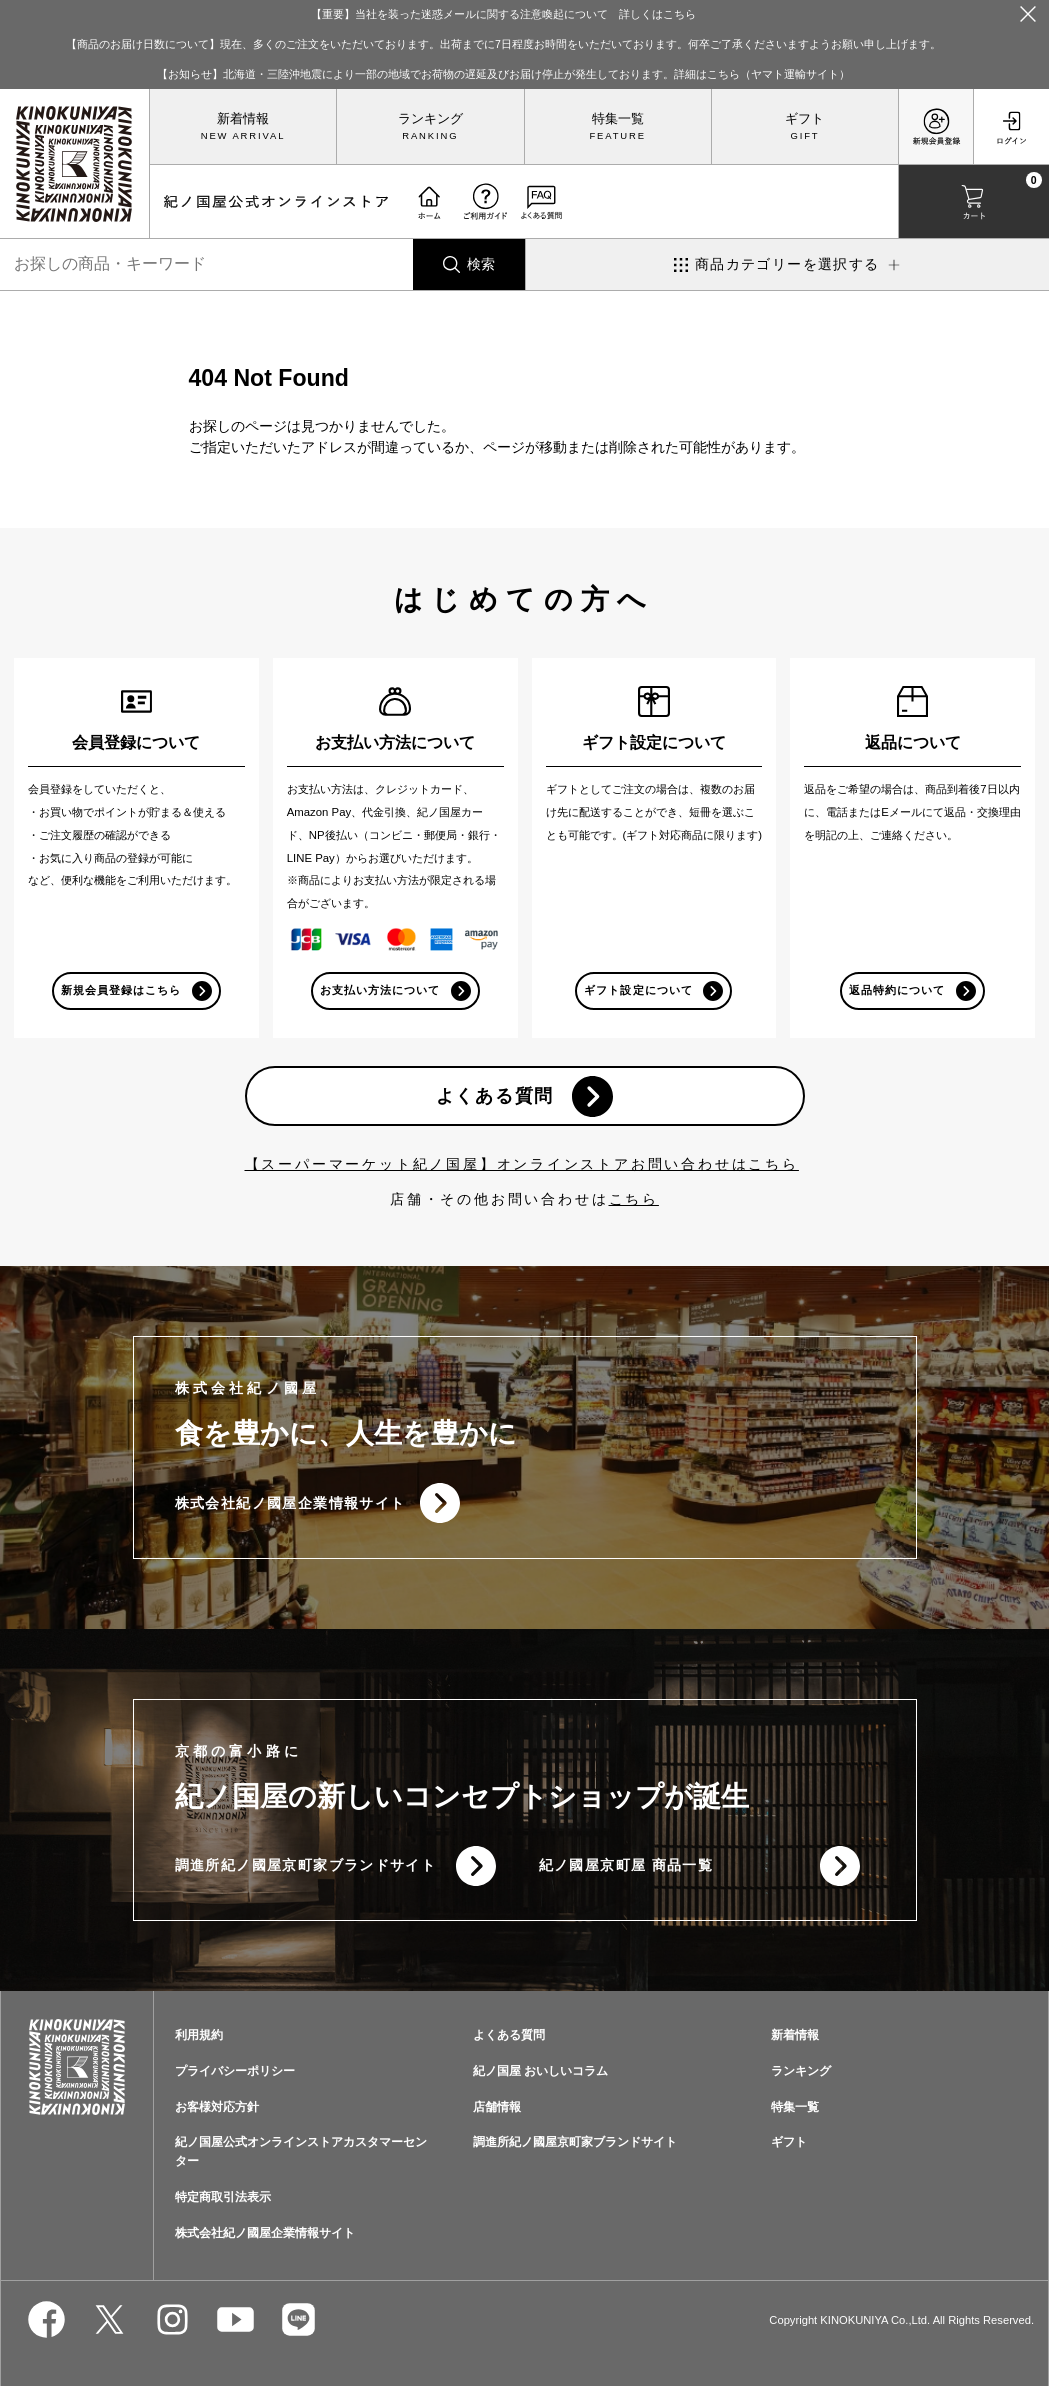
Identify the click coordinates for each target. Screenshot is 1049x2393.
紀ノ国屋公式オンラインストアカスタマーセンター (301, 2158)
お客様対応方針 (217, 2113)
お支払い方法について (379, 991)
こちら (634, 1202)
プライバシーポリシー (235, 2077)
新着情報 (243, 119)
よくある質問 (494, 1098)
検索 (481, 264)
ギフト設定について (638, 991)
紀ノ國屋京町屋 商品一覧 (626, 1870)
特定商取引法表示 (223, 2203)
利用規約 (199, 2041)
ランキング (430, 119)
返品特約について (897, 991)
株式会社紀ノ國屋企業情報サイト (290, 1506)
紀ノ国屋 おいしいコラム (540, 2077)
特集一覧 (618, 119)
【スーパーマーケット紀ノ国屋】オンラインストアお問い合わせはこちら (522, 1167)
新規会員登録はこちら (120, 991)
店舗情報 (497, 2113)
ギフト (804, 119)
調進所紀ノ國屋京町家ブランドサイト (306, 1870)
